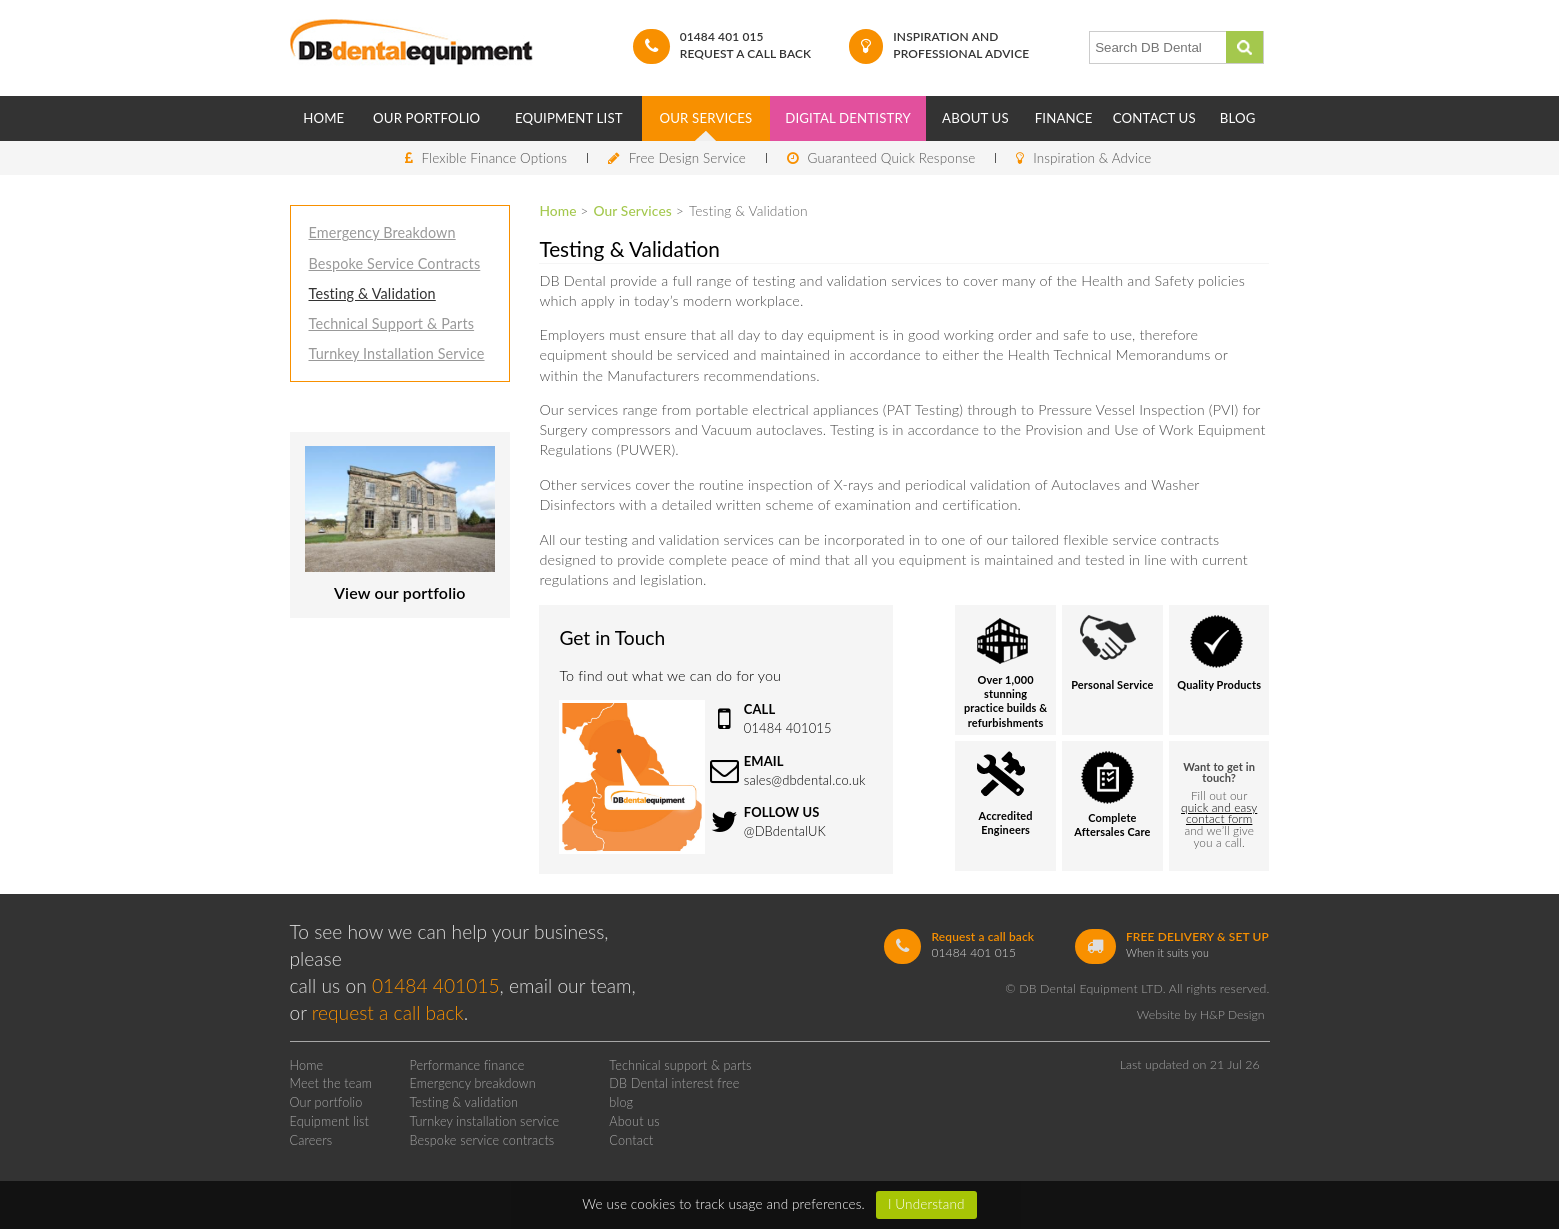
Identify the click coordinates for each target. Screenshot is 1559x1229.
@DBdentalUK (785, 831)
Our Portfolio (426, 118)
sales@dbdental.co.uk (805, 780)
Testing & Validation (372, 293)
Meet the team (331, 1083)
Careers (311, 1140)
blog (621, 1102)
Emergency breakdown (472, 1083)
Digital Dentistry (848, 118)
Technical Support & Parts (392, 323)
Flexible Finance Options (494, 158)
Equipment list (330, 1121)
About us (634, 1121)
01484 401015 (788, 728)
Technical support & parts (680, 1065)
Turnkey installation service (484, 1121)
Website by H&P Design (1201, 1014)
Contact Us (1154, 118)
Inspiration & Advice (1092, 158)
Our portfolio (326, 1102)
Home (323, 118)
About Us (975, 118)
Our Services (706, 118)
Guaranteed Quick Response (892, 158)
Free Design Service (687, 158)
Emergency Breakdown (382, 232)
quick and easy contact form (1219, 813)
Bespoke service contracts (481, 1140)
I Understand (926, 1204)
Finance (1064, 118)
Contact (631, 1140)
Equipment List (569, 118)
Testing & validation (463, 1102)
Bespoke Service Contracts (395, 263)
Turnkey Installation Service (397, 353)
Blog (1238, 118)
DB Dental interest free (674, 1083)
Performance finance (466, 1065)
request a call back (388, 1012)
